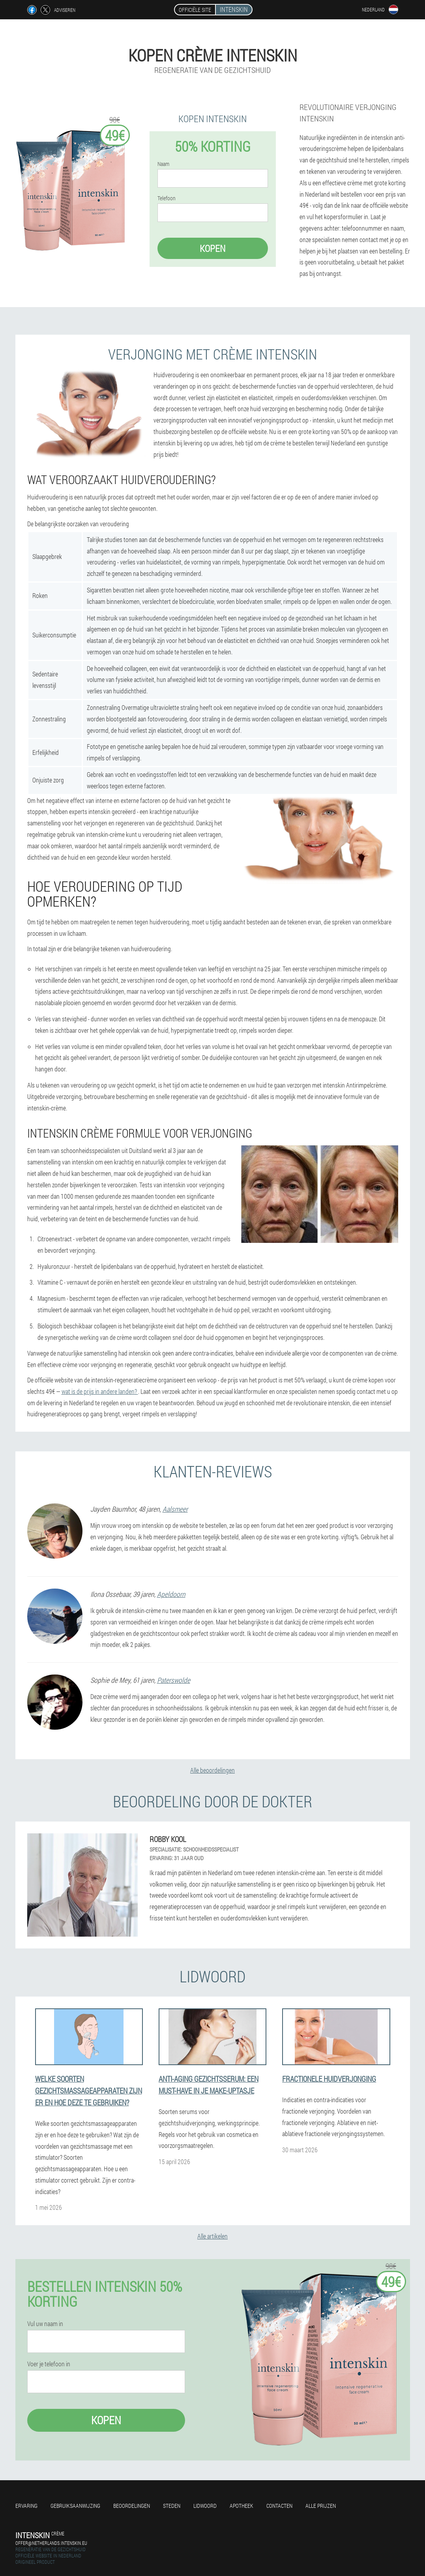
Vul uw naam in (45, 2324)
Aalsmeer (175, 1509)
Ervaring (26, 2505)
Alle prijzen (320, 2505)
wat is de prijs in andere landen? (100, 1391)
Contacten (279, 2505)
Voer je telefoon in (48, 2364)
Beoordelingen (131, 2505)
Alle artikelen (212, 2236)
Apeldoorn (171, 1594)
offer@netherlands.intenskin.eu (51, 2543)
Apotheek (241, 2505)
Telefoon (166, 198)
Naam (163, 164)
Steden (171, 2505)
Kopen (212, 248)
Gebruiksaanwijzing (75, 2505)
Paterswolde (173, 1680)
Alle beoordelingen (212, 1770)
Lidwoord (205, 2505)
